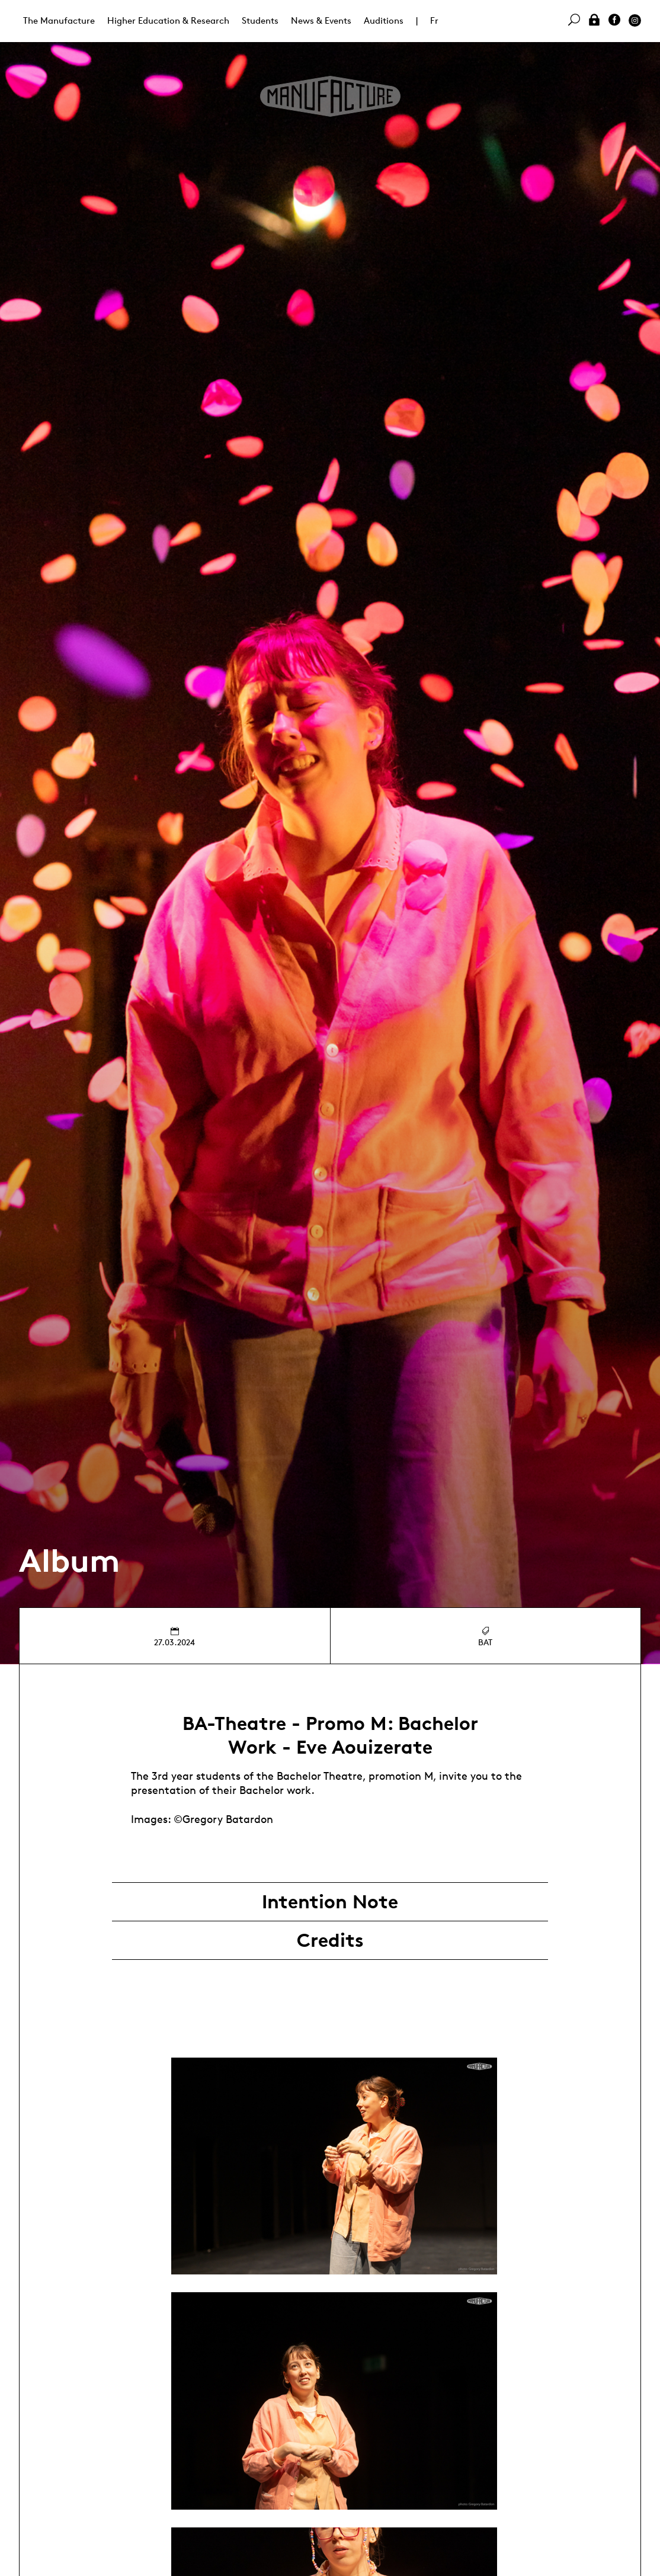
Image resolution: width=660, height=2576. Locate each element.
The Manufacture (59, 20)
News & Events (321, 20)
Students (260, 20)
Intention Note (330, 1902)
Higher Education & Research (168, 20)
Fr (434, 20)
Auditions (383, 20)
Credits (330, 1940)
